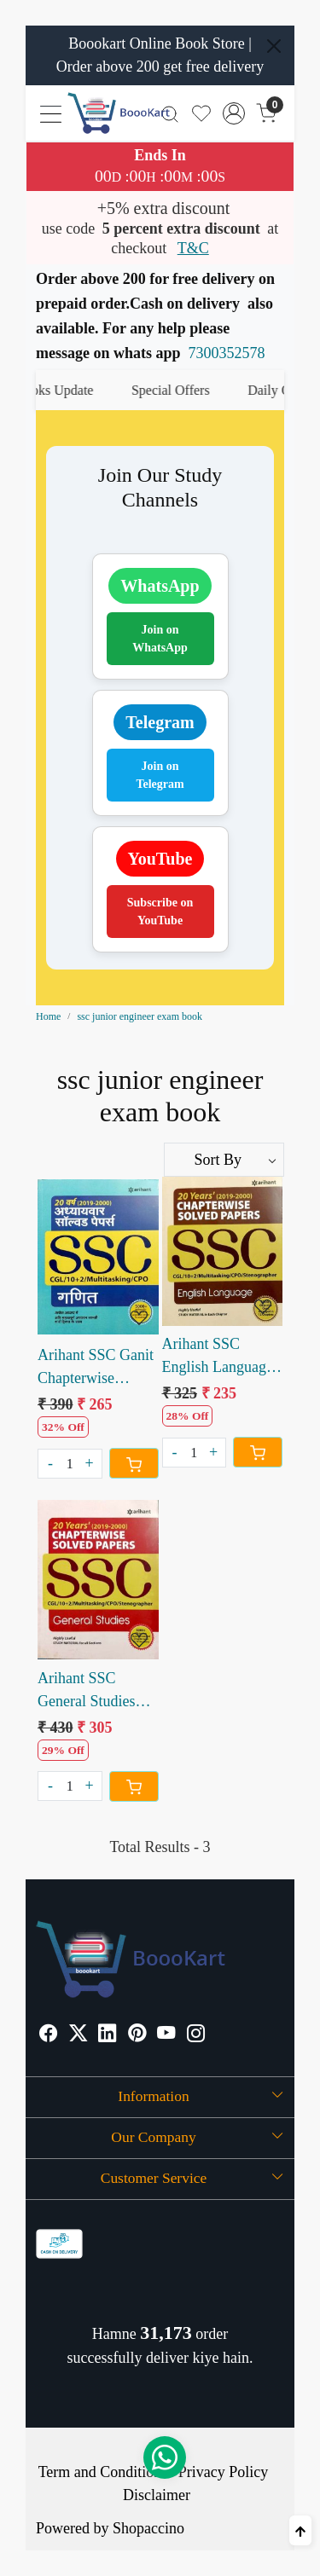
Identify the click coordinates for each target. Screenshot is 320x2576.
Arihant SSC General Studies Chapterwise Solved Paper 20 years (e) (88, 1691)
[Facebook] (48, 2034)
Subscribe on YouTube (160, 911)
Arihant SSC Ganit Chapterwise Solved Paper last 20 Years (96, 1368)
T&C (193, 248)
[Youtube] (166, 2034)
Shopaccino (148, 2528)
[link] (170, 112)
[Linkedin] (107, 2034)
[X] (78, 2034)
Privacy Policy (223, 2471)
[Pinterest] (137, 2034)
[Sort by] (224, 1160)
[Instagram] (196, 2034)
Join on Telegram (159, 775)
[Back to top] (300, 2530)
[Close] (273, 46)
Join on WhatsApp (160, 638)
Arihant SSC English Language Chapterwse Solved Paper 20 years (221, 1357)
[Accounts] (234, 113)
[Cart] (134, 1463)
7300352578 (227, 353)
